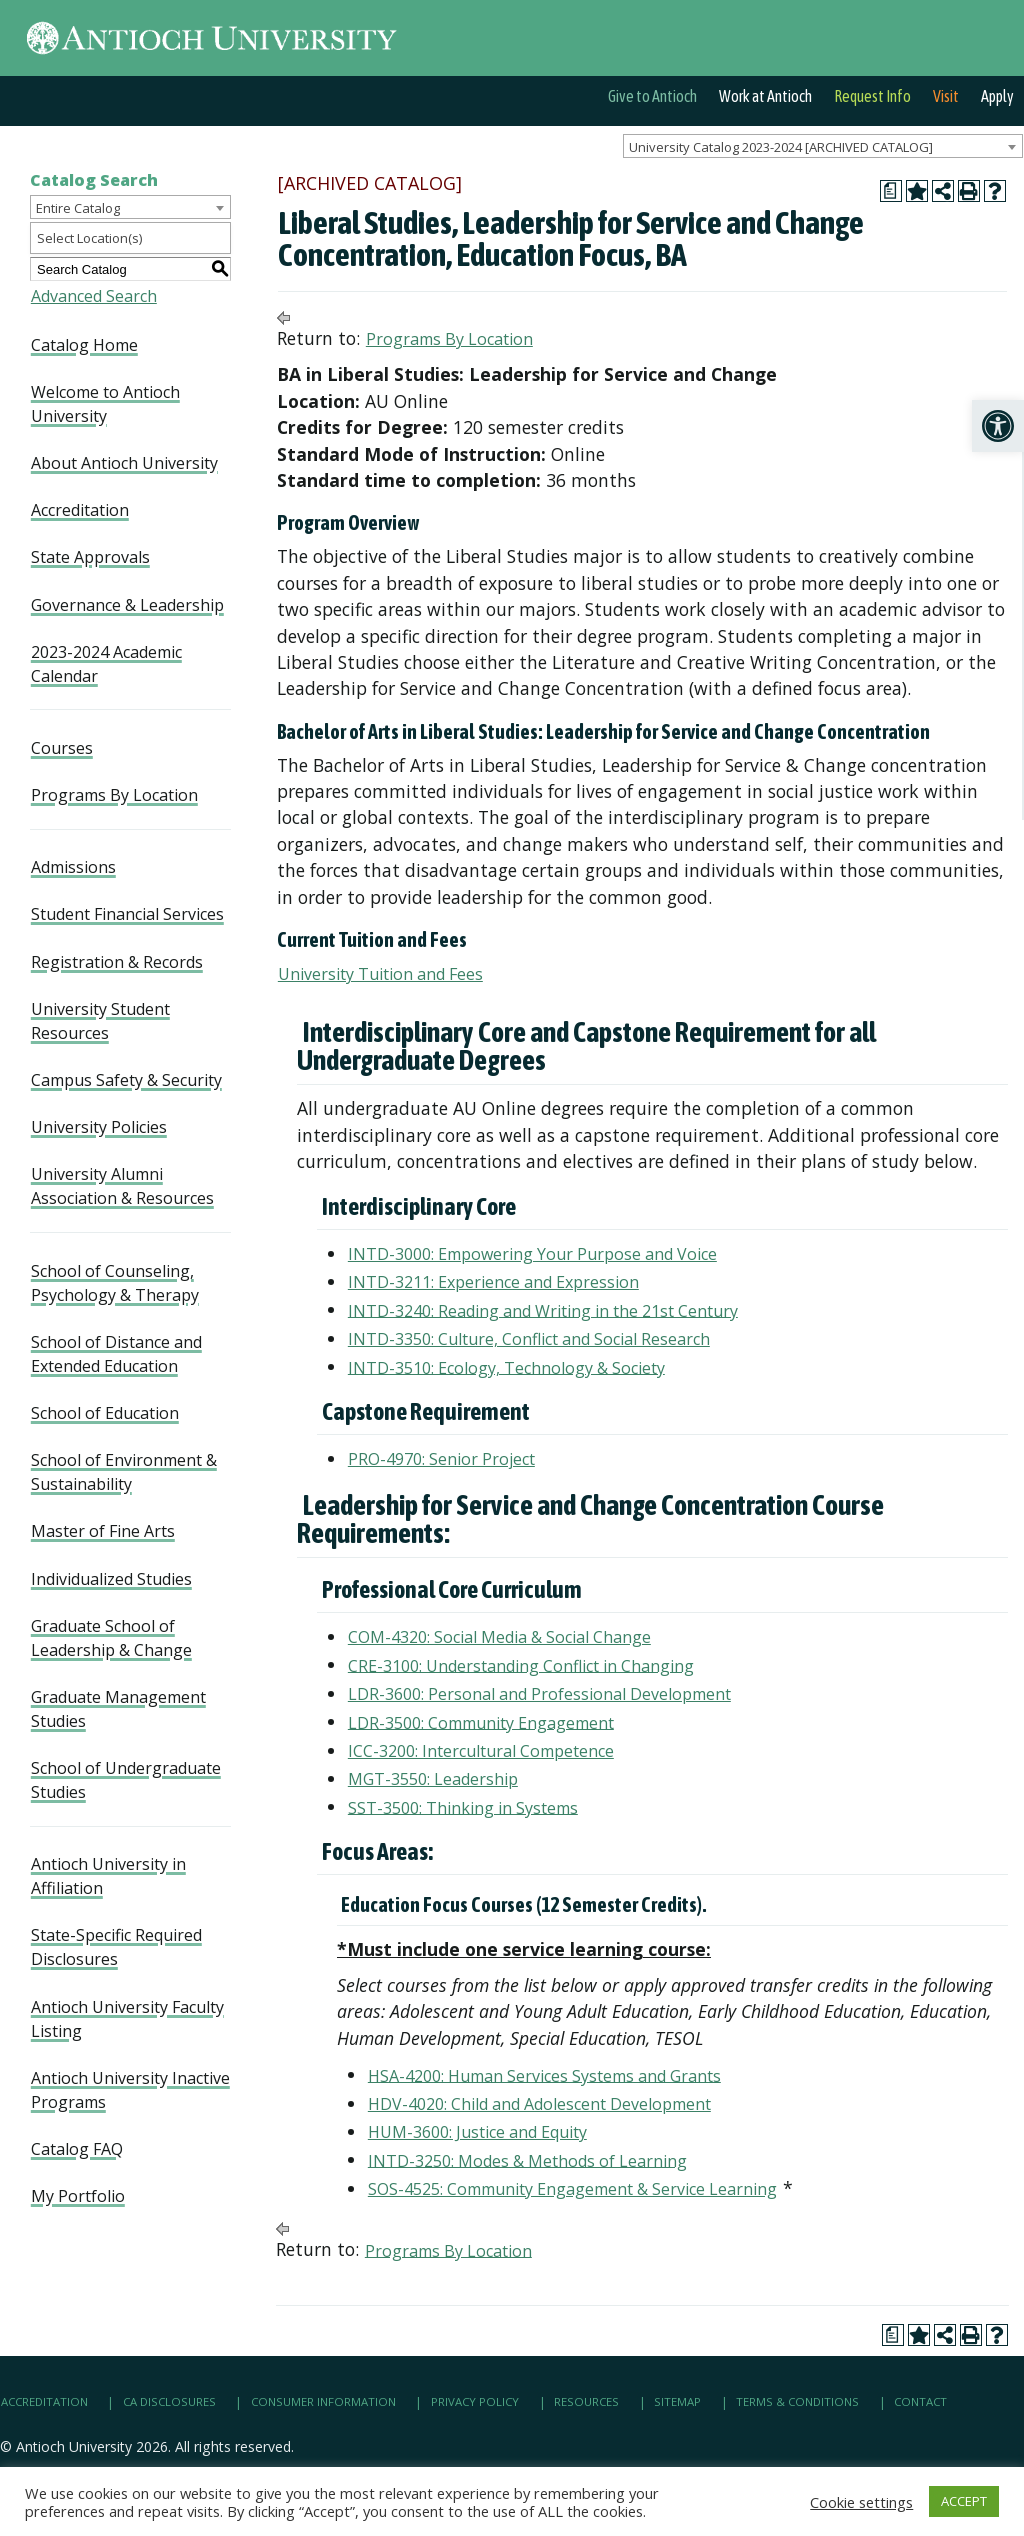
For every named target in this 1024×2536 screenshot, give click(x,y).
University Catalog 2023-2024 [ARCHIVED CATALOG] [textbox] (781, 147)
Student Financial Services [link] (127, 914)
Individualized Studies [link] (111, 1579)
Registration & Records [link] (117, 962)
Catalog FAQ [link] (77, 2149)
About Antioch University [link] (124, 463)
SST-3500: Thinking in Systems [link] (463, 1807)
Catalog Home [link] (84, 345)
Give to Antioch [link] (652, 96)
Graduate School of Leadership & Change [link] (111, 1638)
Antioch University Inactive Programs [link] (130, 2090)
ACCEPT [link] (964, 2501)
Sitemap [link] (677, 2402)
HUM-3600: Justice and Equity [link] (477, 2132)
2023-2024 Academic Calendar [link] (106, 664)
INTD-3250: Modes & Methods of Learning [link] (527, 2160)
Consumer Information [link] (323, 2402)
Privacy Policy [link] (475, 2402)
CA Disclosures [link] (169, 2402)
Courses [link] (62, 748)
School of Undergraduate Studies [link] (126, 1780)
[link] (998, 426)
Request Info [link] (872, 96)
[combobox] (823, 146)
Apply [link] (997, 96)
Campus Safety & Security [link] (126, 1080)
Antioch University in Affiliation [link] (108, 1876)
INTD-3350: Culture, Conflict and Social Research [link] (529, 1339)
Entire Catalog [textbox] (78, 208)
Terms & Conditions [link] (797, 2402)
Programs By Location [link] (114, 795)
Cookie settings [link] (861, 2502)
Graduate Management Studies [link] (118, 1709)
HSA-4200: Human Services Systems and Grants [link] (544, 2075)
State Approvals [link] (90, 557)
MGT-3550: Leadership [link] (433, 1779)
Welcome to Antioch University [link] (105, 404)
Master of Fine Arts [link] (103, 1531)
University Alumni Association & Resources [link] (122, 1186)
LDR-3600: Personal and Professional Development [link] (539, 1694)
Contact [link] (920, 2402)
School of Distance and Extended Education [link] (116, 1354)
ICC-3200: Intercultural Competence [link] (481, 1751)
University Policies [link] (99, 1127)
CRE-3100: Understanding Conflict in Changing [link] (521, 1665)
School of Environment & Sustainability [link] (124, 1472)
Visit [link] (946, 96)
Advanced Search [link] (94, 296)
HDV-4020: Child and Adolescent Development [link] (539, 2104)
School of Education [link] (105, 1413)
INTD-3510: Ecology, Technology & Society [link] (506, 1367)
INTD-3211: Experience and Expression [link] (493, 1282)
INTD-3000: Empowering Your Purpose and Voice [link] (532, 1254)
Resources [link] (586, 2402)
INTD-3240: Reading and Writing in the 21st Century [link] (543, 1310)
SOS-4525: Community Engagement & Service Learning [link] (572, 2189)
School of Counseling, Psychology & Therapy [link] (115, 1283)
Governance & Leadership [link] (127, 605)
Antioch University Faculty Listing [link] (127, 2019)
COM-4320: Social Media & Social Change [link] (499, 1637)
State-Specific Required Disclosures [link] (116, 1947)
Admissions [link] (73, 867)
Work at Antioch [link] (765, 96)
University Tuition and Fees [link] (380, 974)
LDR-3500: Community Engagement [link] (481, 1722)
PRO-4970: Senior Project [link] (441, 1459)
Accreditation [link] (80, 510)
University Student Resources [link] (100, 1021)
